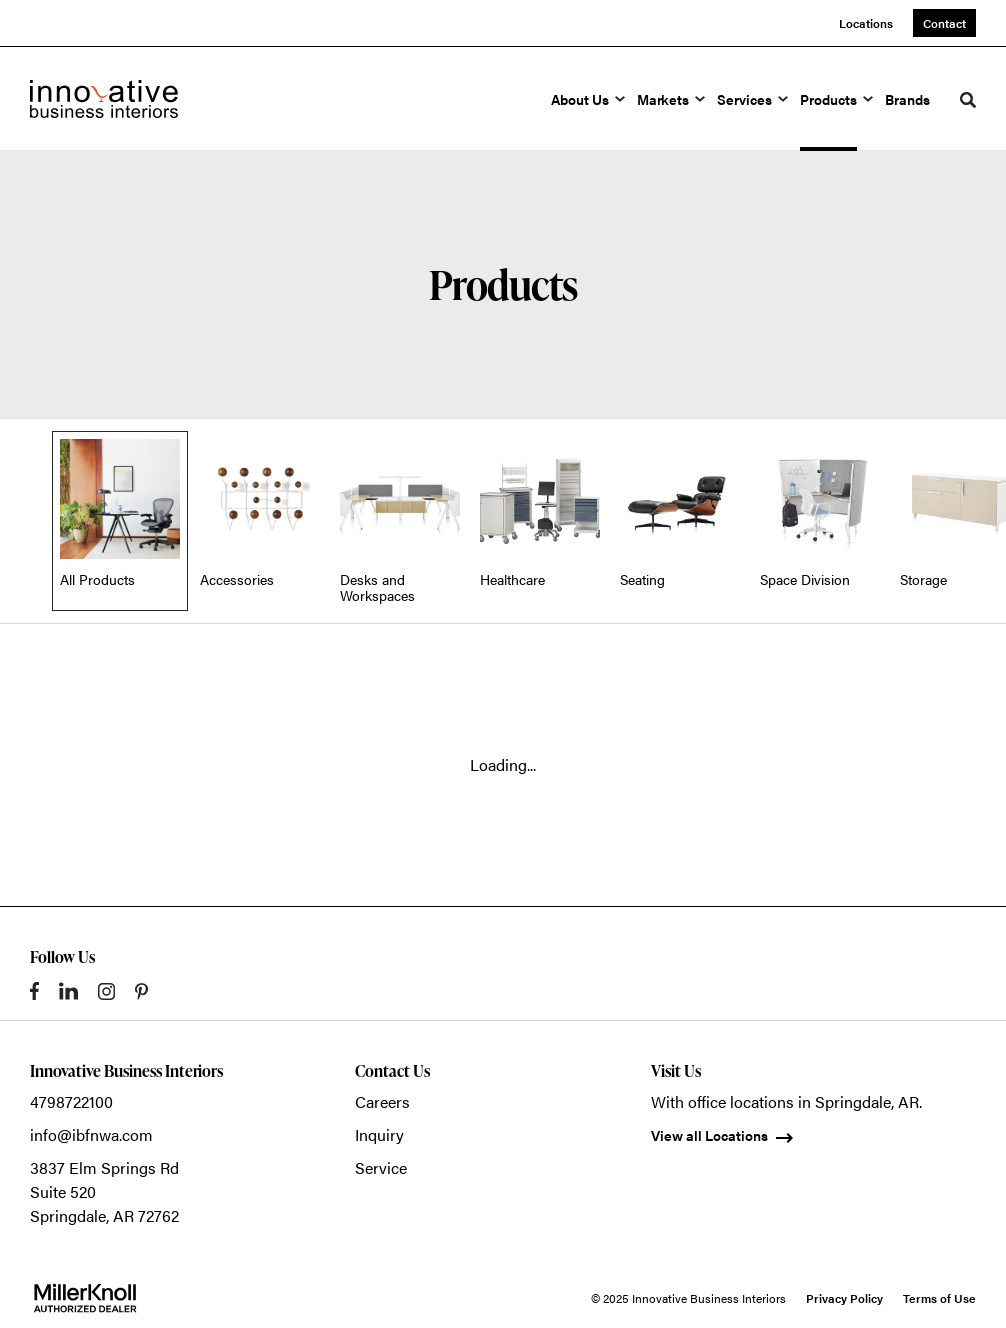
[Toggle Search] (968, 100)
